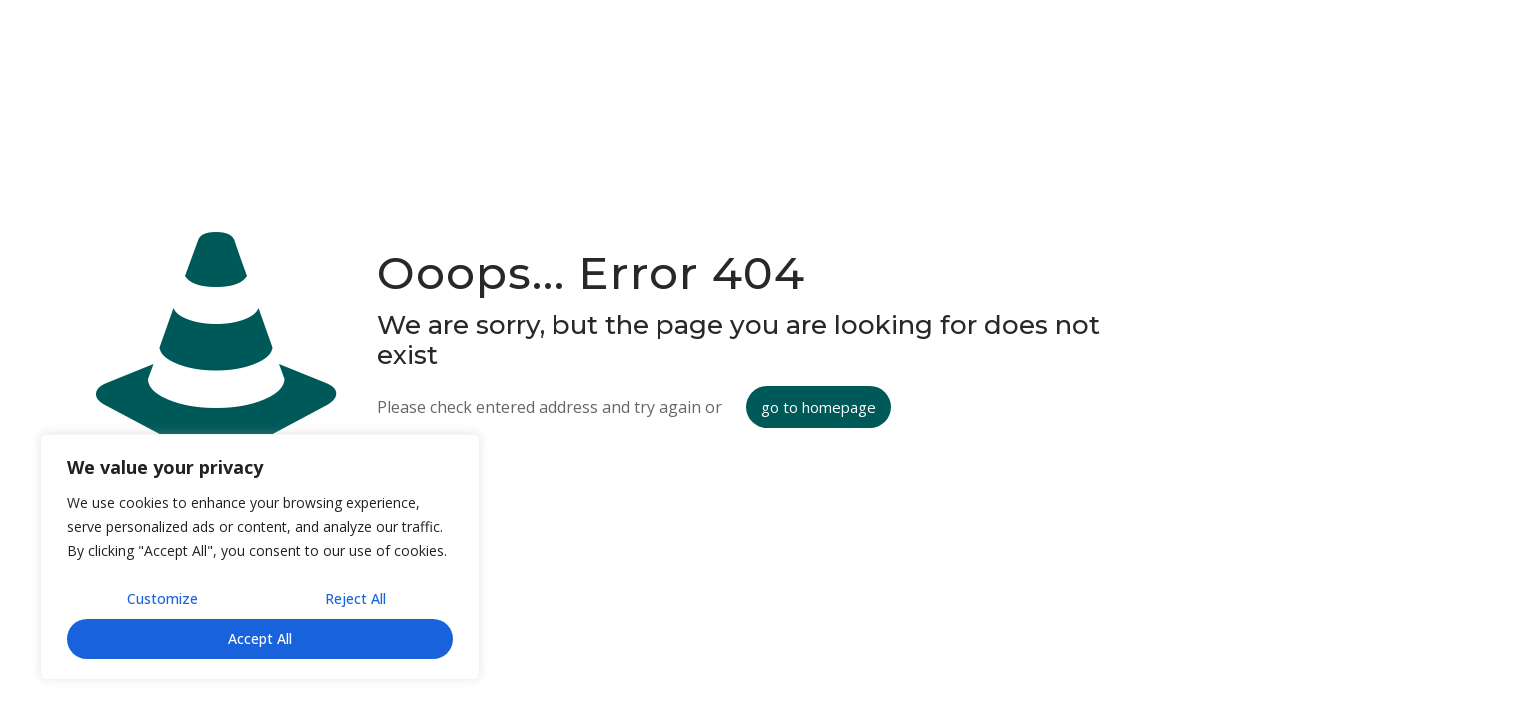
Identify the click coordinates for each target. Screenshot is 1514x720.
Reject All (355, 598)
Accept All (260, 638)
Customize (162, 598)
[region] (260, 557)
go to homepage (818, 407)
